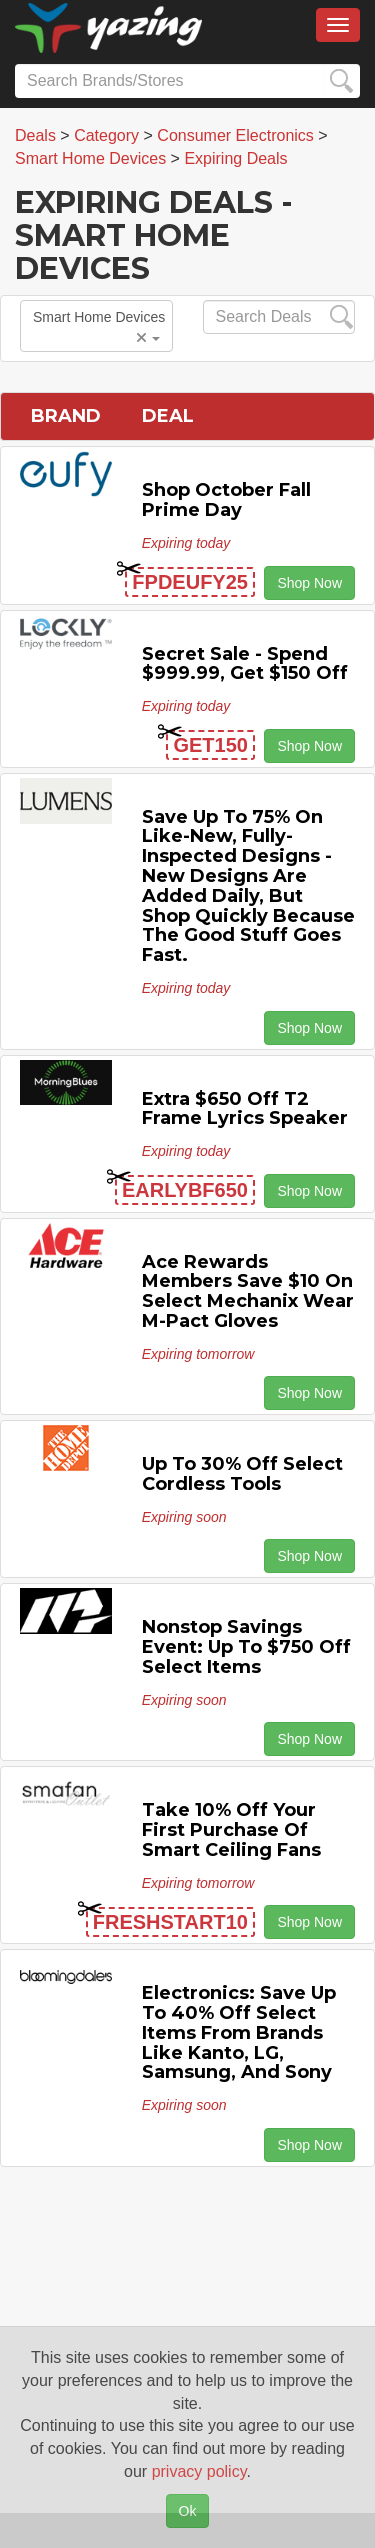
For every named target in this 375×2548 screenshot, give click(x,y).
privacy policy (199, 2471)
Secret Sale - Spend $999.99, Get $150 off (245, 664)
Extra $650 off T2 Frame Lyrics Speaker (245, 1109)
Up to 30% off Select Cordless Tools (242, 1474)
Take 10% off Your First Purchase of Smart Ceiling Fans (231, 1830)
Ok (188, 2511)
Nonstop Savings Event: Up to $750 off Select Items (246, 1647)
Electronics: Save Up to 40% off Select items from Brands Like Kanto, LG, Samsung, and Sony (239, 2032)
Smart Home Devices (99, 327)
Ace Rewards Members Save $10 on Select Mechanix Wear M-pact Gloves (248, 1291)
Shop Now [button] (309, 583)
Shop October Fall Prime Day (226, 500)
